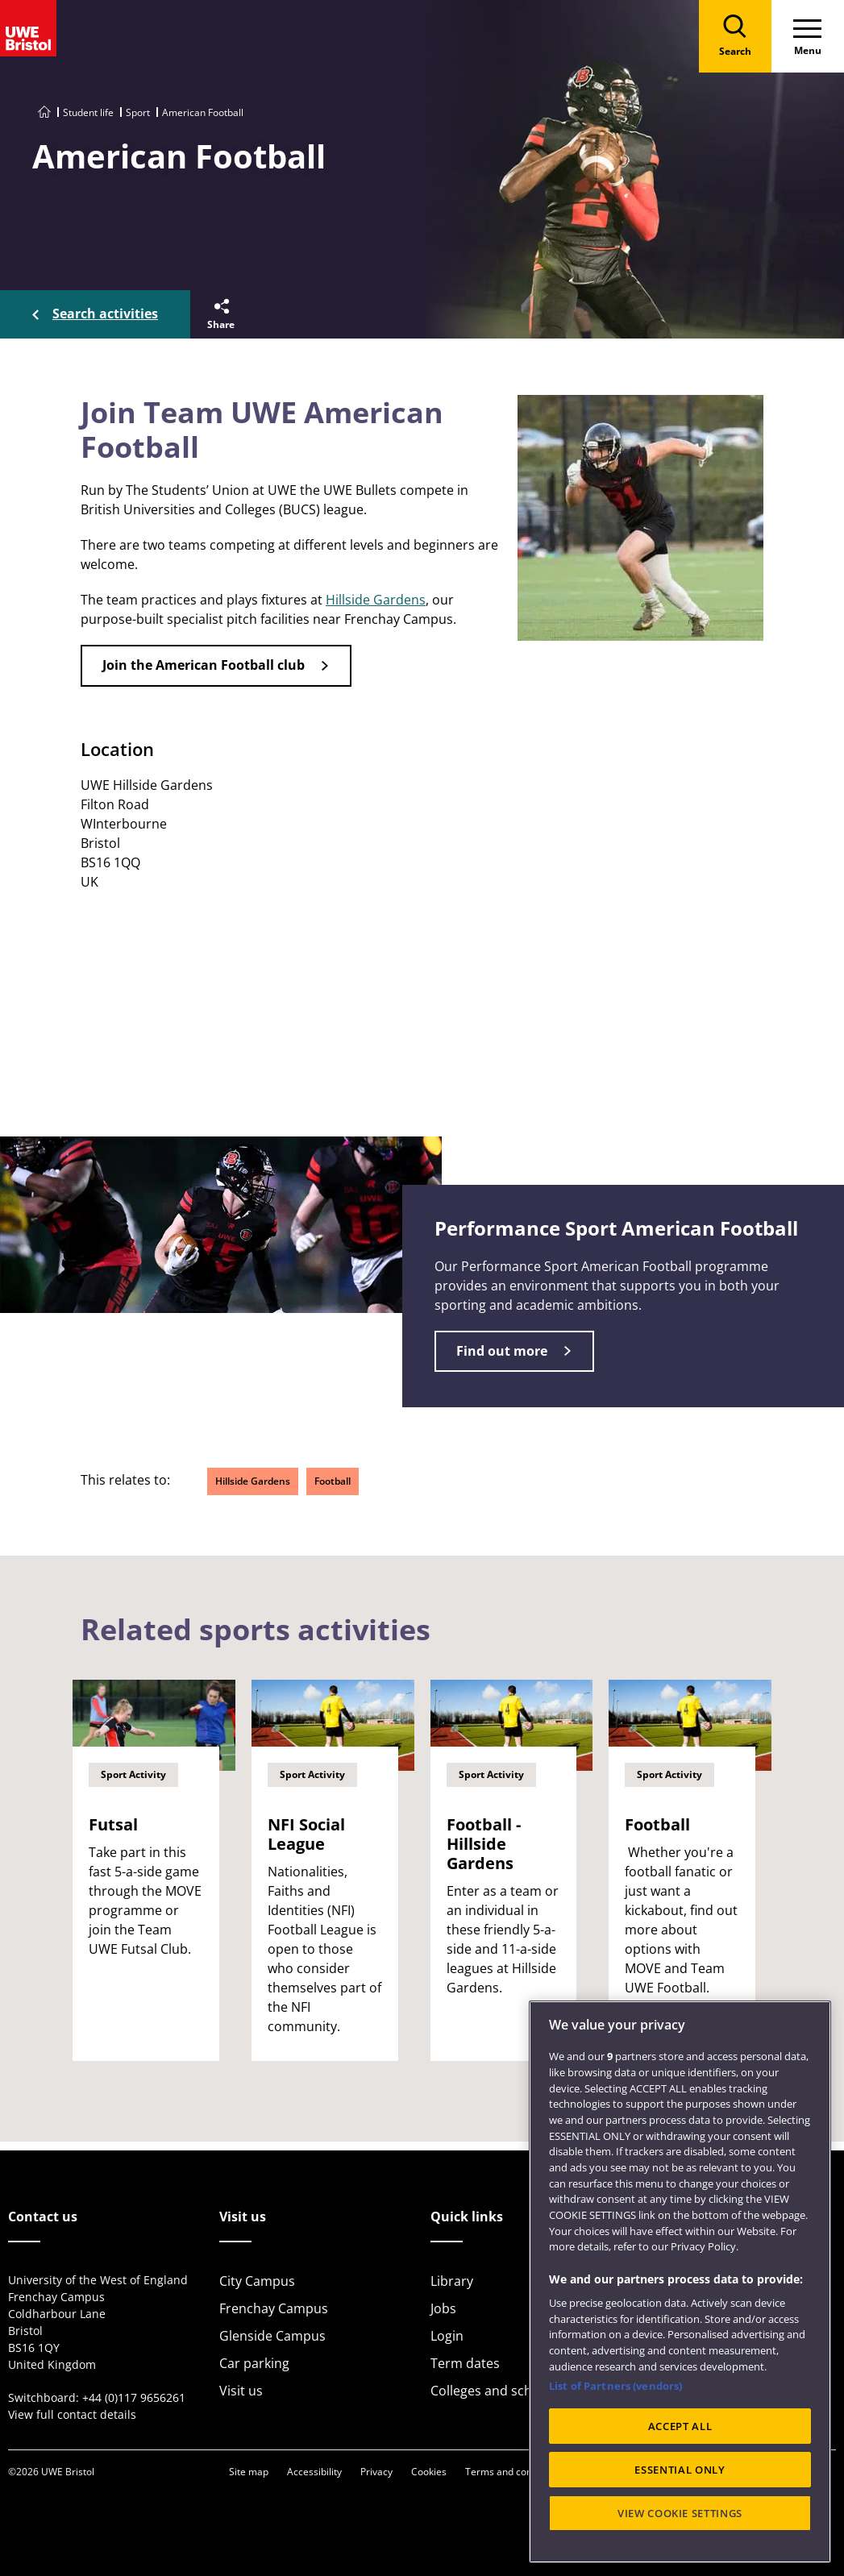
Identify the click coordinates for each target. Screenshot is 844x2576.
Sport (138, 112)
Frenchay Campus (273, 2308)
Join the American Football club (203, 665)
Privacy (376, 2472)
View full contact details (72, 2414)
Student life (88, 112)
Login (447, 2336)
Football (332, 1481)
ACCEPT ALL (680, 2426)
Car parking (254, 2363)
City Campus (257, 2281)
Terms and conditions (513, 2472)
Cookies (429, 2472)
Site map (248, 2472)
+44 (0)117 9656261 (133, 2397)
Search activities (105, 313)
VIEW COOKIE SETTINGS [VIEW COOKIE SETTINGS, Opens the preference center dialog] (679, 2513)
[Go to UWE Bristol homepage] (44, 112)
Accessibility (314, 2472)
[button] (219, 314)
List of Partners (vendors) (615, 2386)
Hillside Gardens (376, 600)
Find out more (501, 1351)
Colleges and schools (494, 2390)
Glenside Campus (272, 2336)
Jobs (443, 2308)
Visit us (241, 2390)
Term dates (465, 2363)
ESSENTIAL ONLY (679, 2469)
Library (451, 2281)
